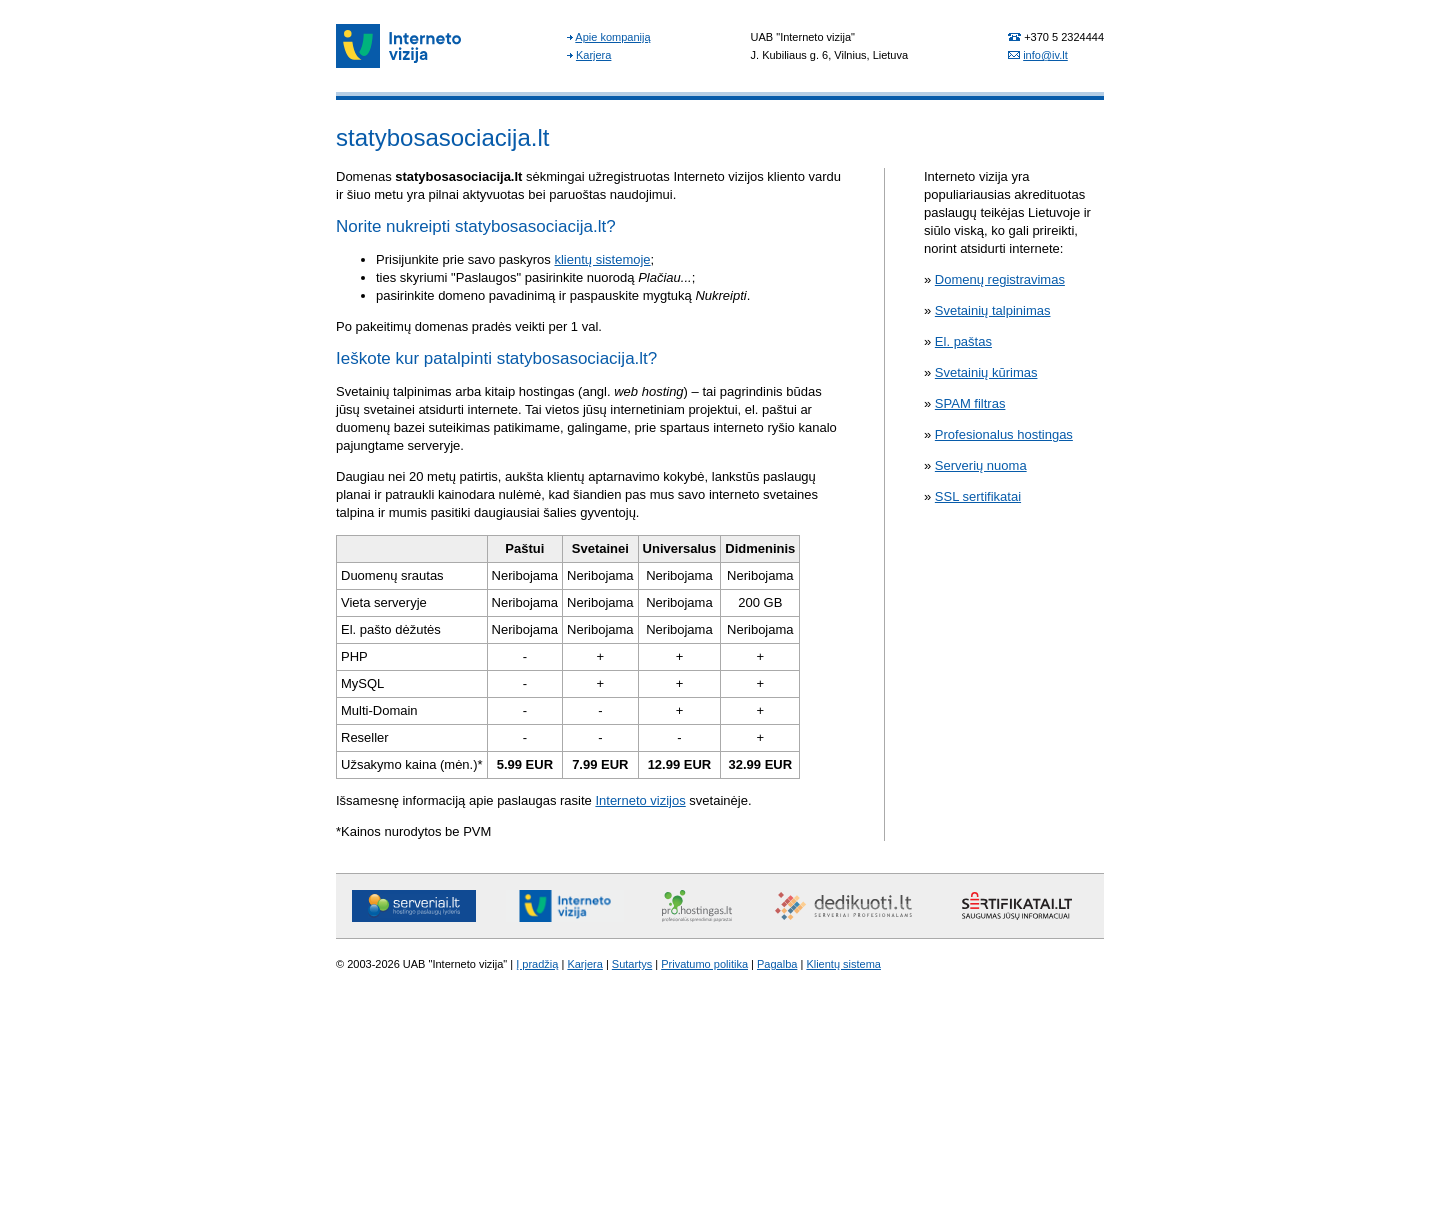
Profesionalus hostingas (1004, 434)
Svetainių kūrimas (986, 372)
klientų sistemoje (602, 259)
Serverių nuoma (981, 465)
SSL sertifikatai (978, 496)
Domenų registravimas (1000, 279)
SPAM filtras (970, 403)
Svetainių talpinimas (993, 310)
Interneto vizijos (640, 800)
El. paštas (963, 341)
